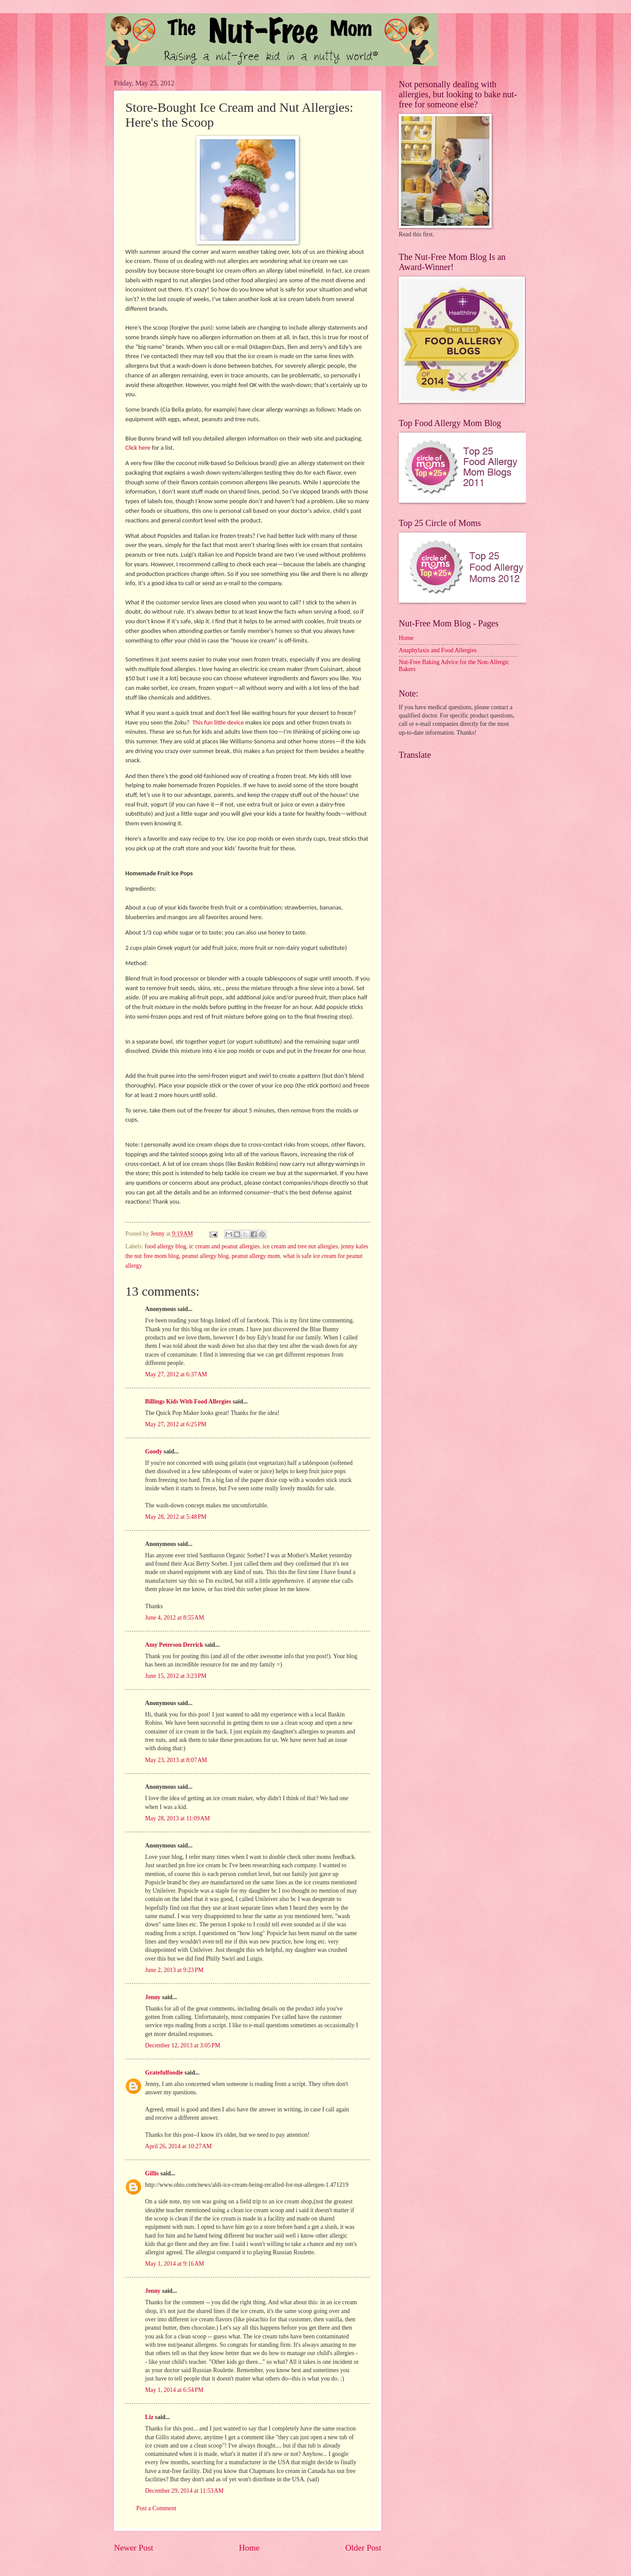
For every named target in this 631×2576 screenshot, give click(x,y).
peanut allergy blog (205, 1256)
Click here (137, 447)
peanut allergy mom (256, 1256)
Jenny (152, 1997)
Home (249, 2547)
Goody (153, 1451)
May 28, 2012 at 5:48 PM (175, 1517)
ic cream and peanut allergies (224, 1246)
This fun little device (218, 722)
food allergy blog (165, 1246)
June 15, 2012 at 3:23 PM (175, 1676)
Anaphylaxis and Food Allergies (438, 650)
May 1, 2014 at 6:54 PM (174, 2390)
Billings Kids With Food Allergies (188, 1401)
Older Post (363, 2547)
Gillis (152, 2173)
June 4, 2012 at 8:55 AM (174, 1617)
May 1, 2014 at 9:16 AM (174, 2263)
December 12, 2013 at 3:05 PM (182, 2045)
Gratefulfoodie (164, 2072)
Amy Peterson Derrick (174, 1645)
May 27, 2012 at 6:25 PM (175, 1424)
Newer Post (133, 2547)
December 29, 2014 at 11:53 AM (184, 2490)
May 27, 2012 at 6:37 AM (176, 1374)
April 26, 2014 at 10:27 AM (178, 2146)
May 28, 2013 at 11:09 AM (177, 1818)
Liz (149, 2417)
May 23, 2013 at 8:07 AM (176, 1760)
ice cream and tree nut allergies (300, 1246)
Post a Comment (156, 2508)
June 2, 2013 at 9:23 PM (174, 1970)
